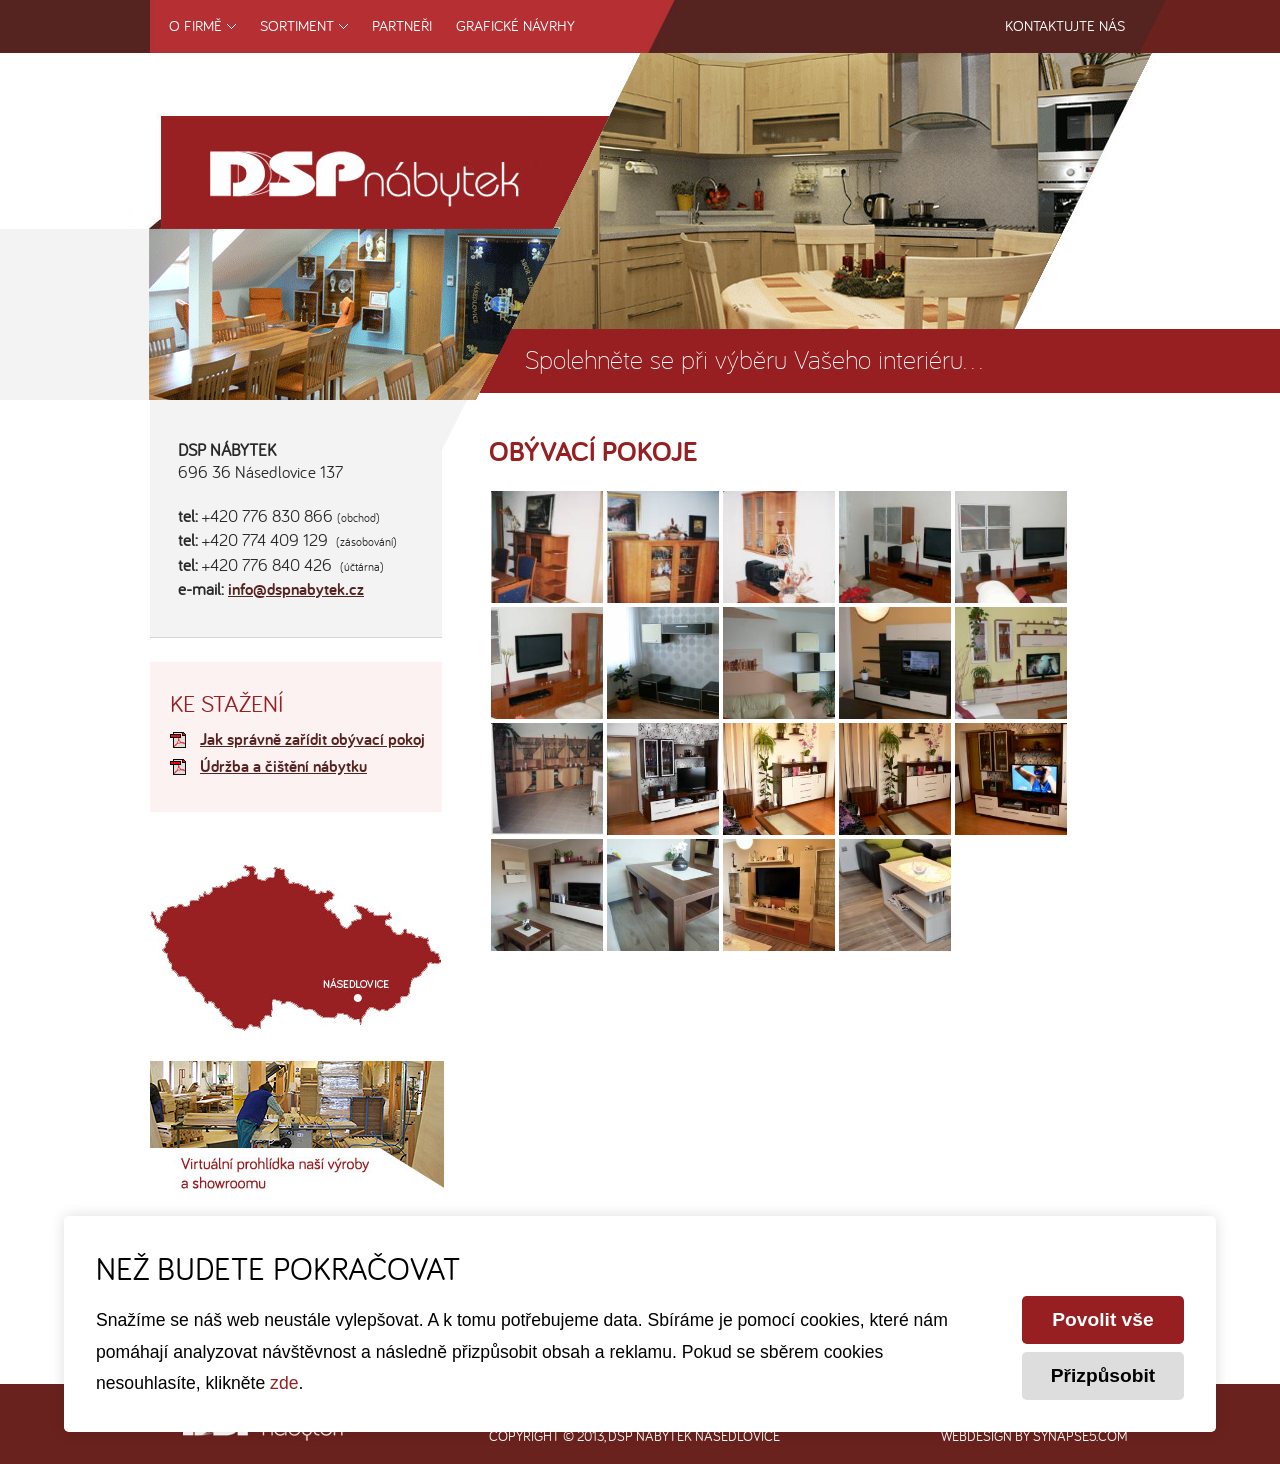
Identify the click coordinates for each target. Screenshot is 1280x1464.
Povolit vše (1102, 1319)
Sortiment (297, 25)
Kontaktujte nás (1065, 25)
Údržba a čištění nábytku (283, 767)
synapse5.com (1080, 1436)
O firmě (195, 25)
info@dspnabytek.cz (296, 590)
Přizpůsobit (1103, 1375)
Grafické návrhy (515, 25)
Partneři (402, 25)
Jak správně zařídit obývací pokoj (312, 740)
